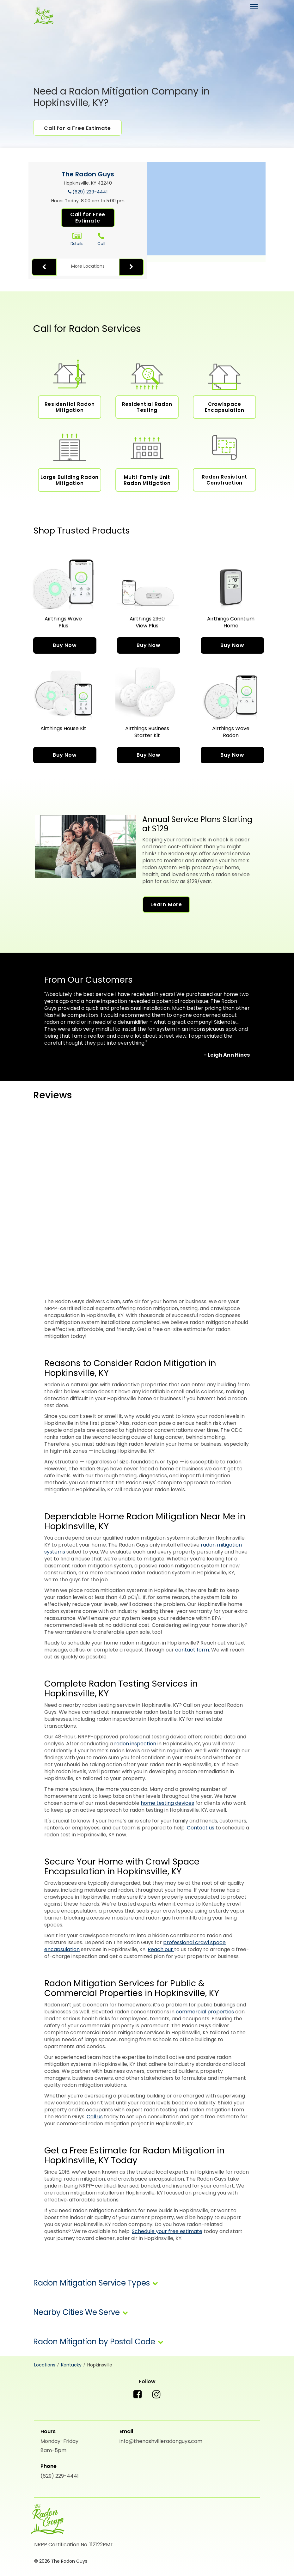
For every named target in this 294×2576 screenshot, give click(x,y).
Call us (95, 2116)
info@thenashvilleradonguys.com (160, 2441)
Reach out (161, 1949)
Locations (44, 2365)
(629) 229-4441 (89, 192)
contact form (192, 1649)
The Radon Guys (88, 174)
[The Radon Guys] (43, 16)
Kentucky (71, 2365)
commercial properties (205, 2011)
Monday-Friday (59, 2441)
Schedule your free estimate (167, 2231)
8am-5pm (53, 2450)
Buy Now (65, 645)
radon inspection (135, 1743)
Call (101, 239)
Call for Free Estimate (87, 217)
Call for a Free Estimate (77, 128)
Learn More (166, 904)
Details (76, 239)
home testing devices (167, 1803)
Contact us (200, 1827)
